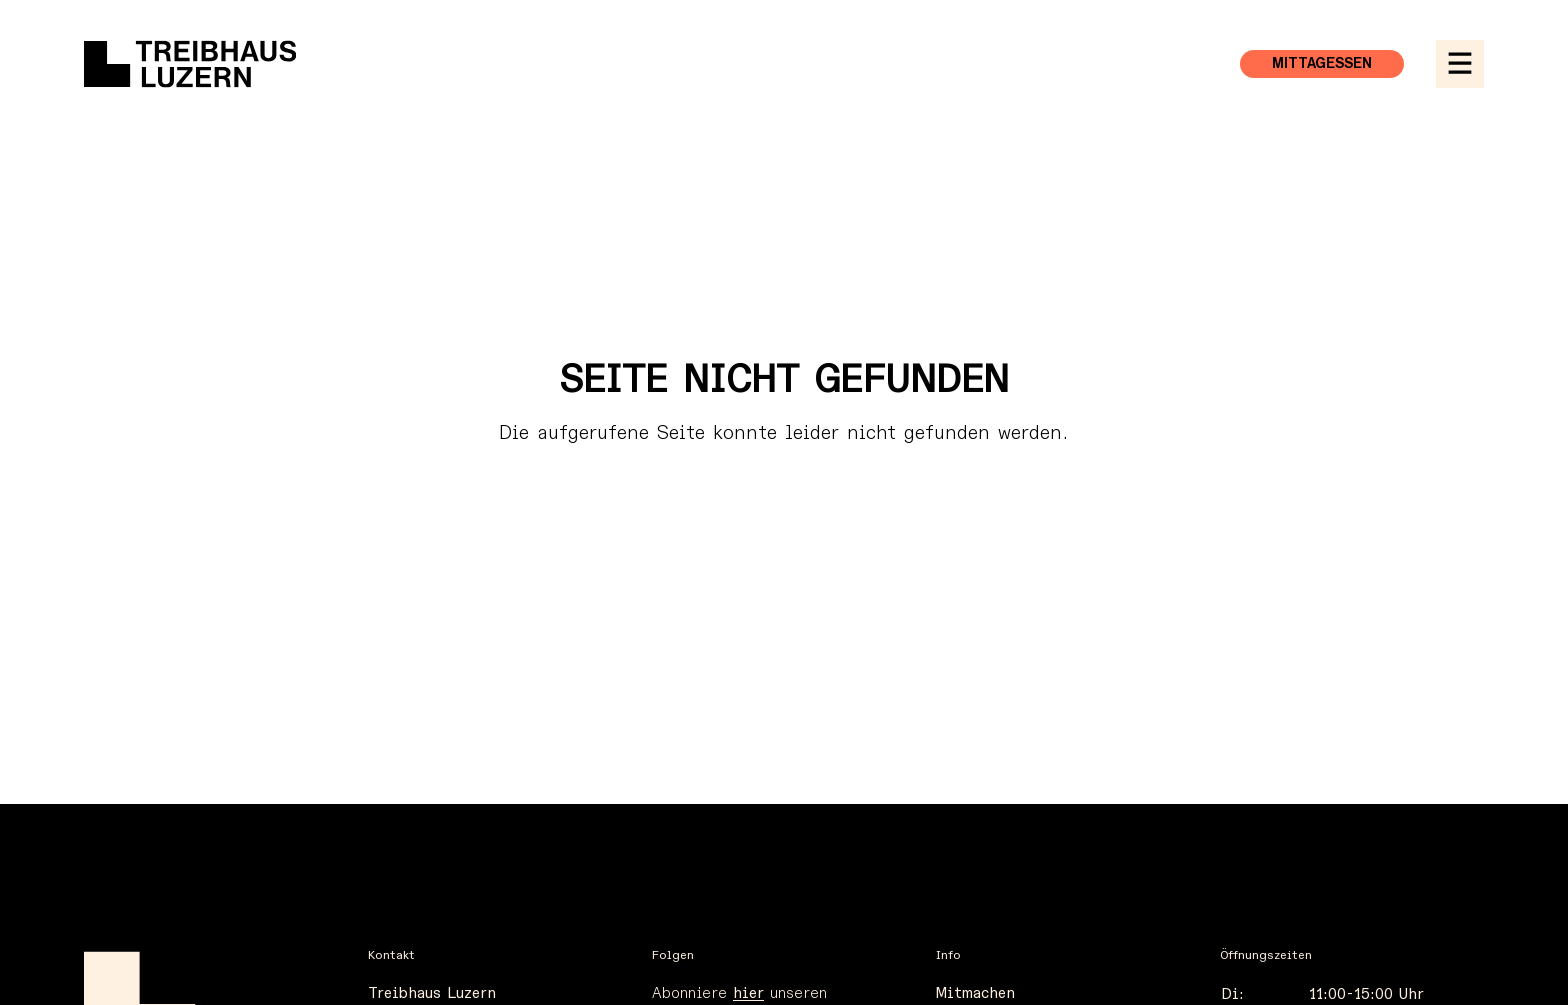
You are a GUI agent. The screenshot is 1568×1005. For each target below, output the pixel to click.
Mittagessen (1322, 64)
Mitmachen (975, 993)
